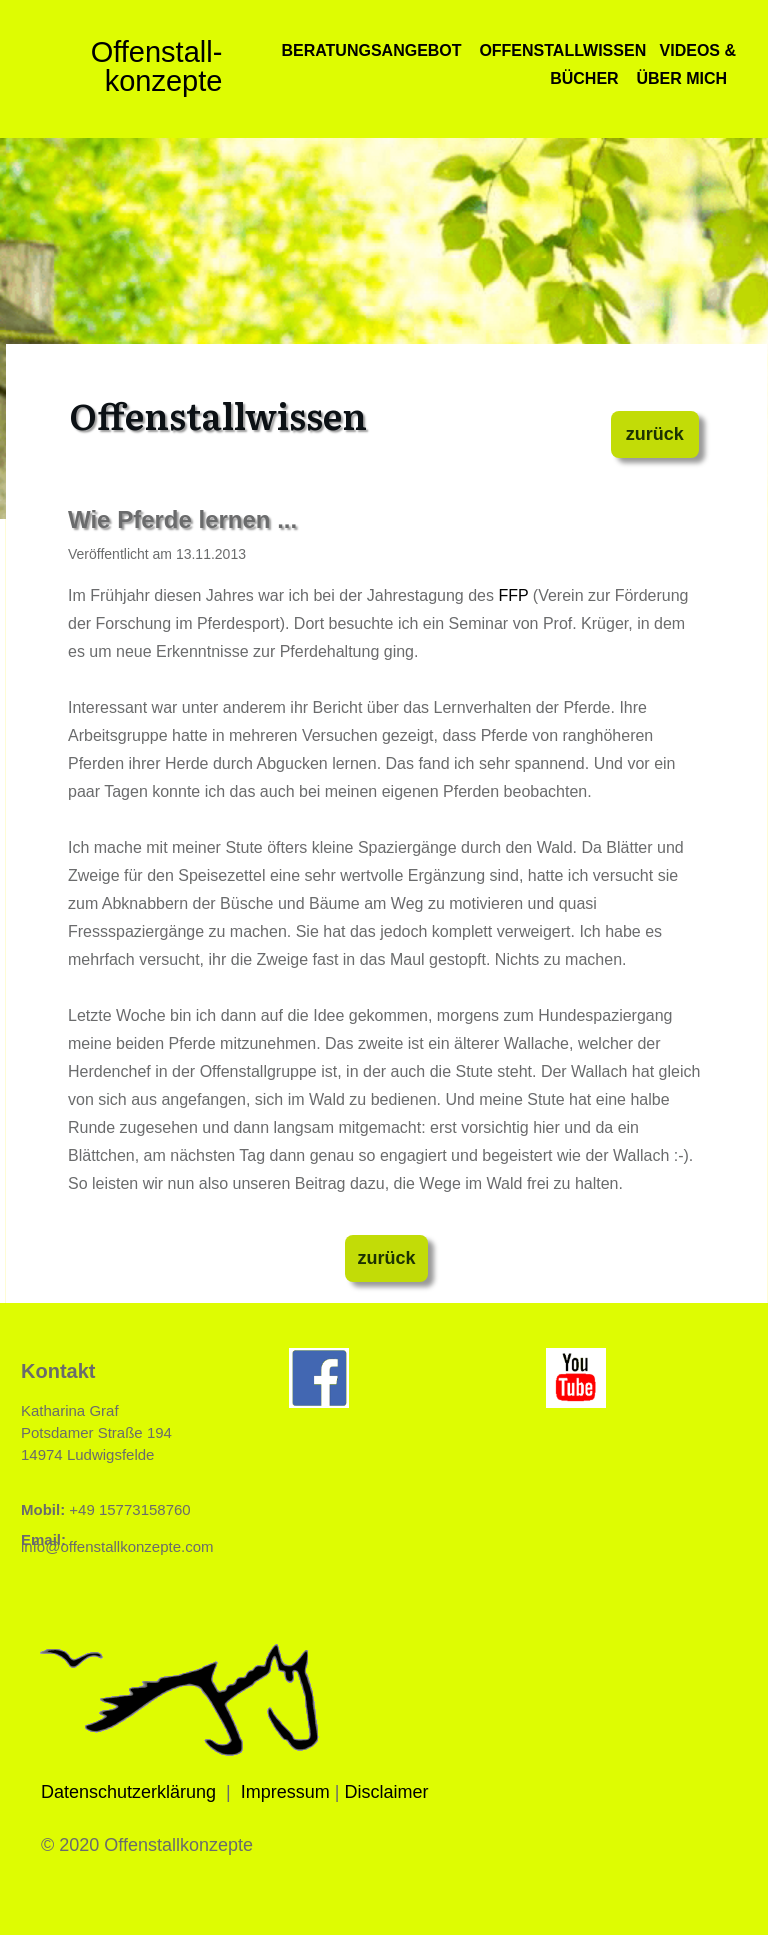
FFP (513, 595)
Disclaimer (387, 1792)
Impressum (285, 1792)
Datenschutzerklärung (128, 1792)
